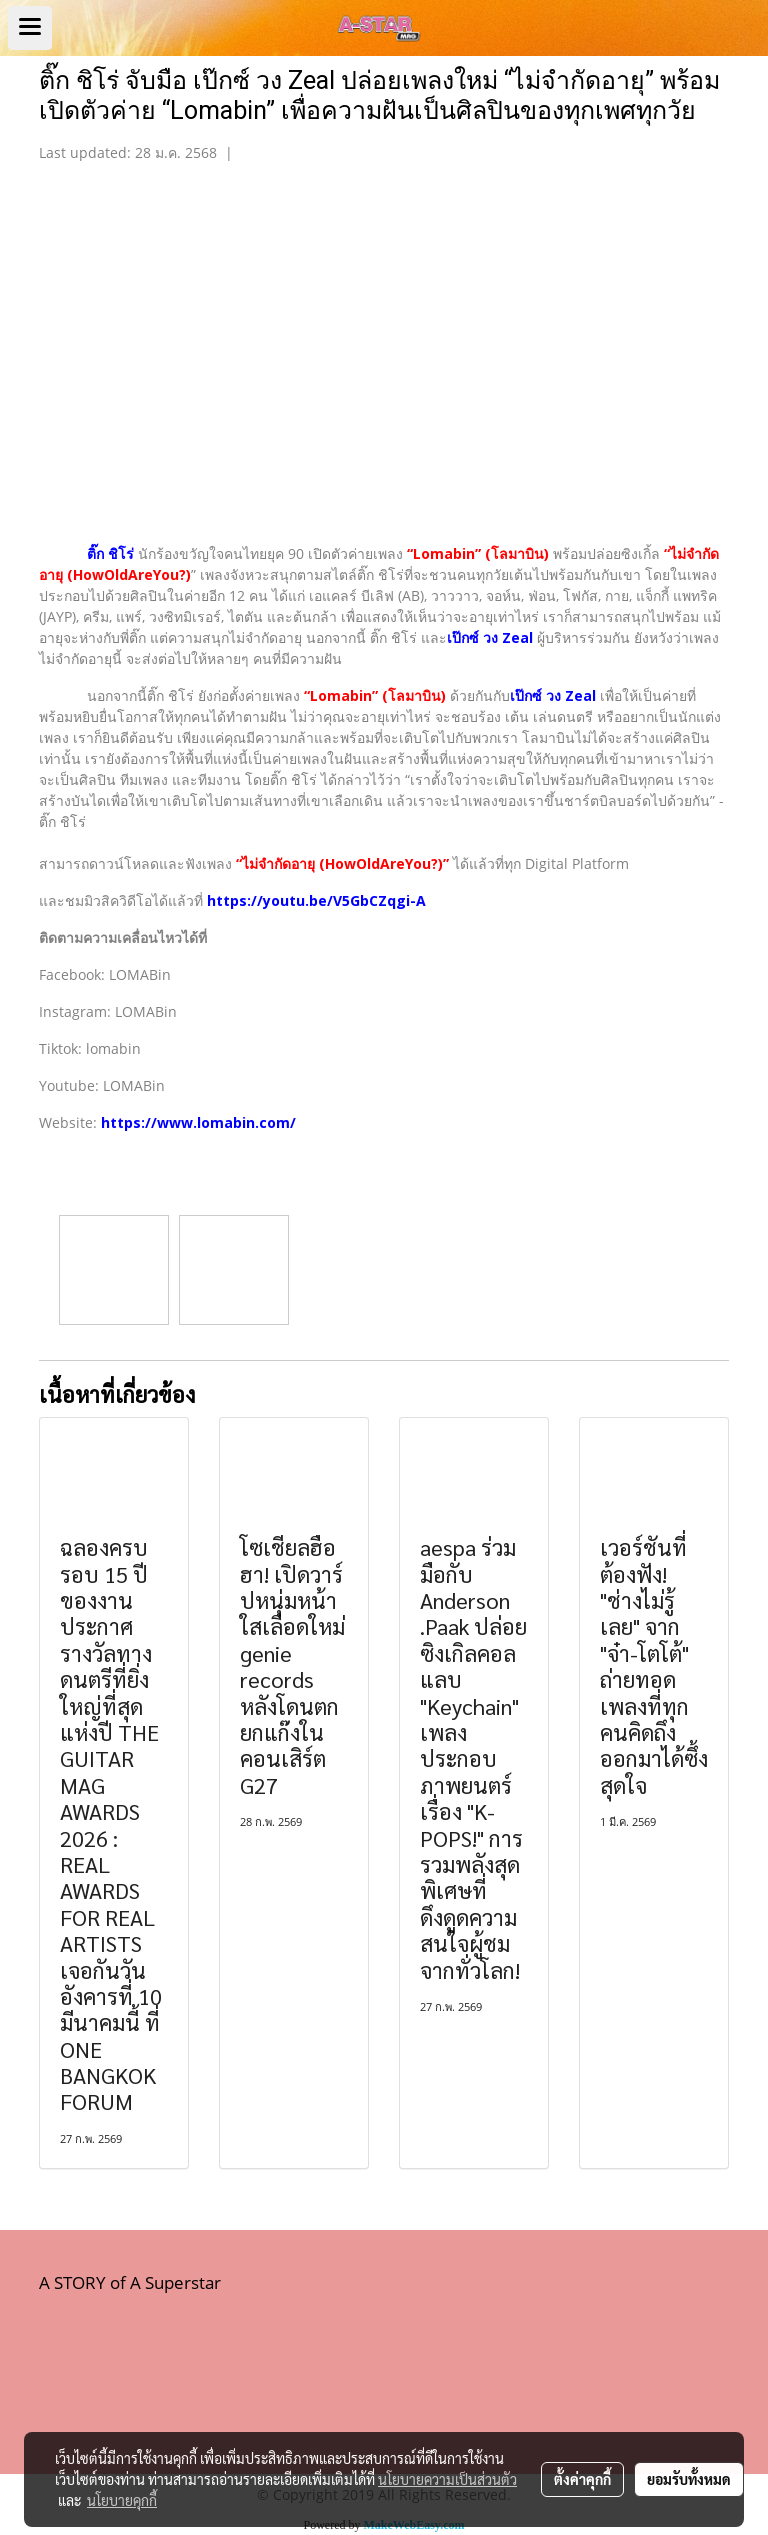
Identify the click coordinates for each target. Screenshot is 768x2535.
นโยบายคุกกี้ (122, 2500)
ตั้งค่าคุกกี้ (582, 2479)
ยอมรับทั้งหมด (689, 2479)
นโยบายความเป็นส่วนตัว (447, 2479)
